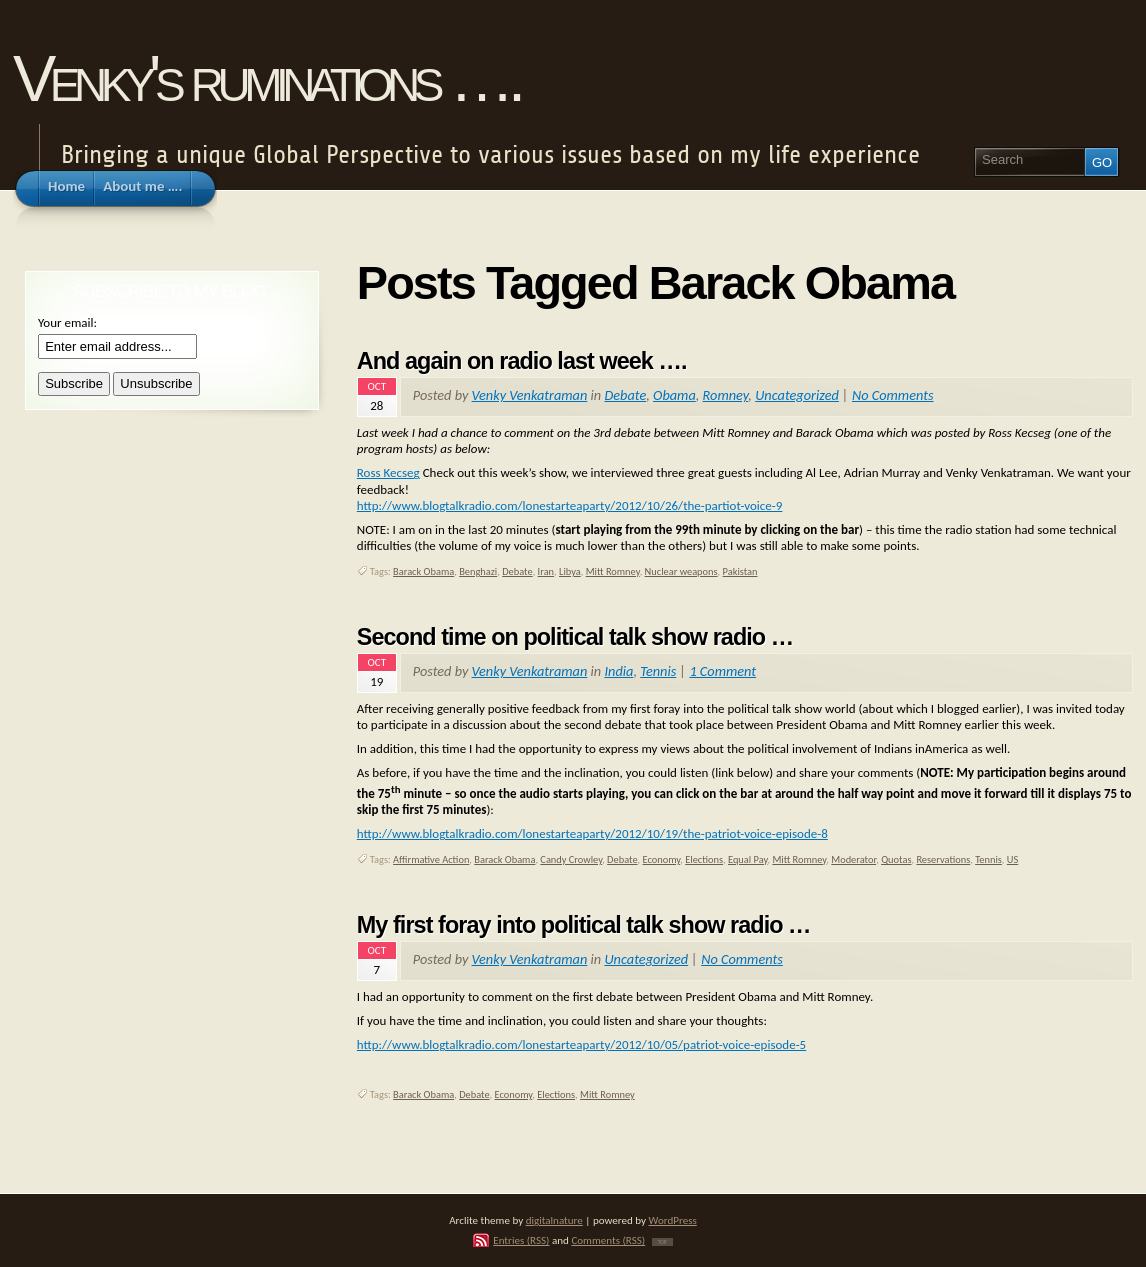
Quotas (896, 859)
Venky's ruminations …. (266, 78)
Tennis (658, 671)
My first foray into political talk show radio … (584, 925)
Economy (662, 859)
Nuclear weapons (681, 571)
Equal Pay (747, 859)
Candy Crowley (571, 859)
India (618, 671)
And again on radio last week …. (522, 361)
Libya (570, 571)
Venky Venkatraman (530, 395)
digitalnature (554, 1220)
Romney (726, 395)
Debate (625, 395)
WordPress (673, 1220)
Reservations (943, 859)
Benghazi (478, 571)
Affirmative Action (431, 859)
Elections (704, 859)
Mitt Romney (613, 571)
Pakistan (740, 571)
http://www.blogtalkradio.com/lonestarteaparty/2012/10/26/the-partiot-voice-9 (570, 505)
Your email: (67, 322)
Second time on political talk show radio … (575, 637)
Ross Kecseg (388, 472)
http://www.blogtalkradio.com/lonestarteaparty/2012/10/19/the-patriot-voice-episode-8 (592, 833)
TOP (662, 1242)
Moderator (853, 859)
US (1012, 859)
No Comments (893, 395)
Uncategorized (797, 395)
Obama (674, 395)
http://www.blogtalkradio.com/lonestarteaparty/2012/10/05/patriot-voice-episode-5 (581, 1044)
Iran (546, 571)
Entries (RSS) (521, 1240)
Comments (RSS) (608, 1240)
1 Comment (722, 671)
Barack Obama (423, 571)
